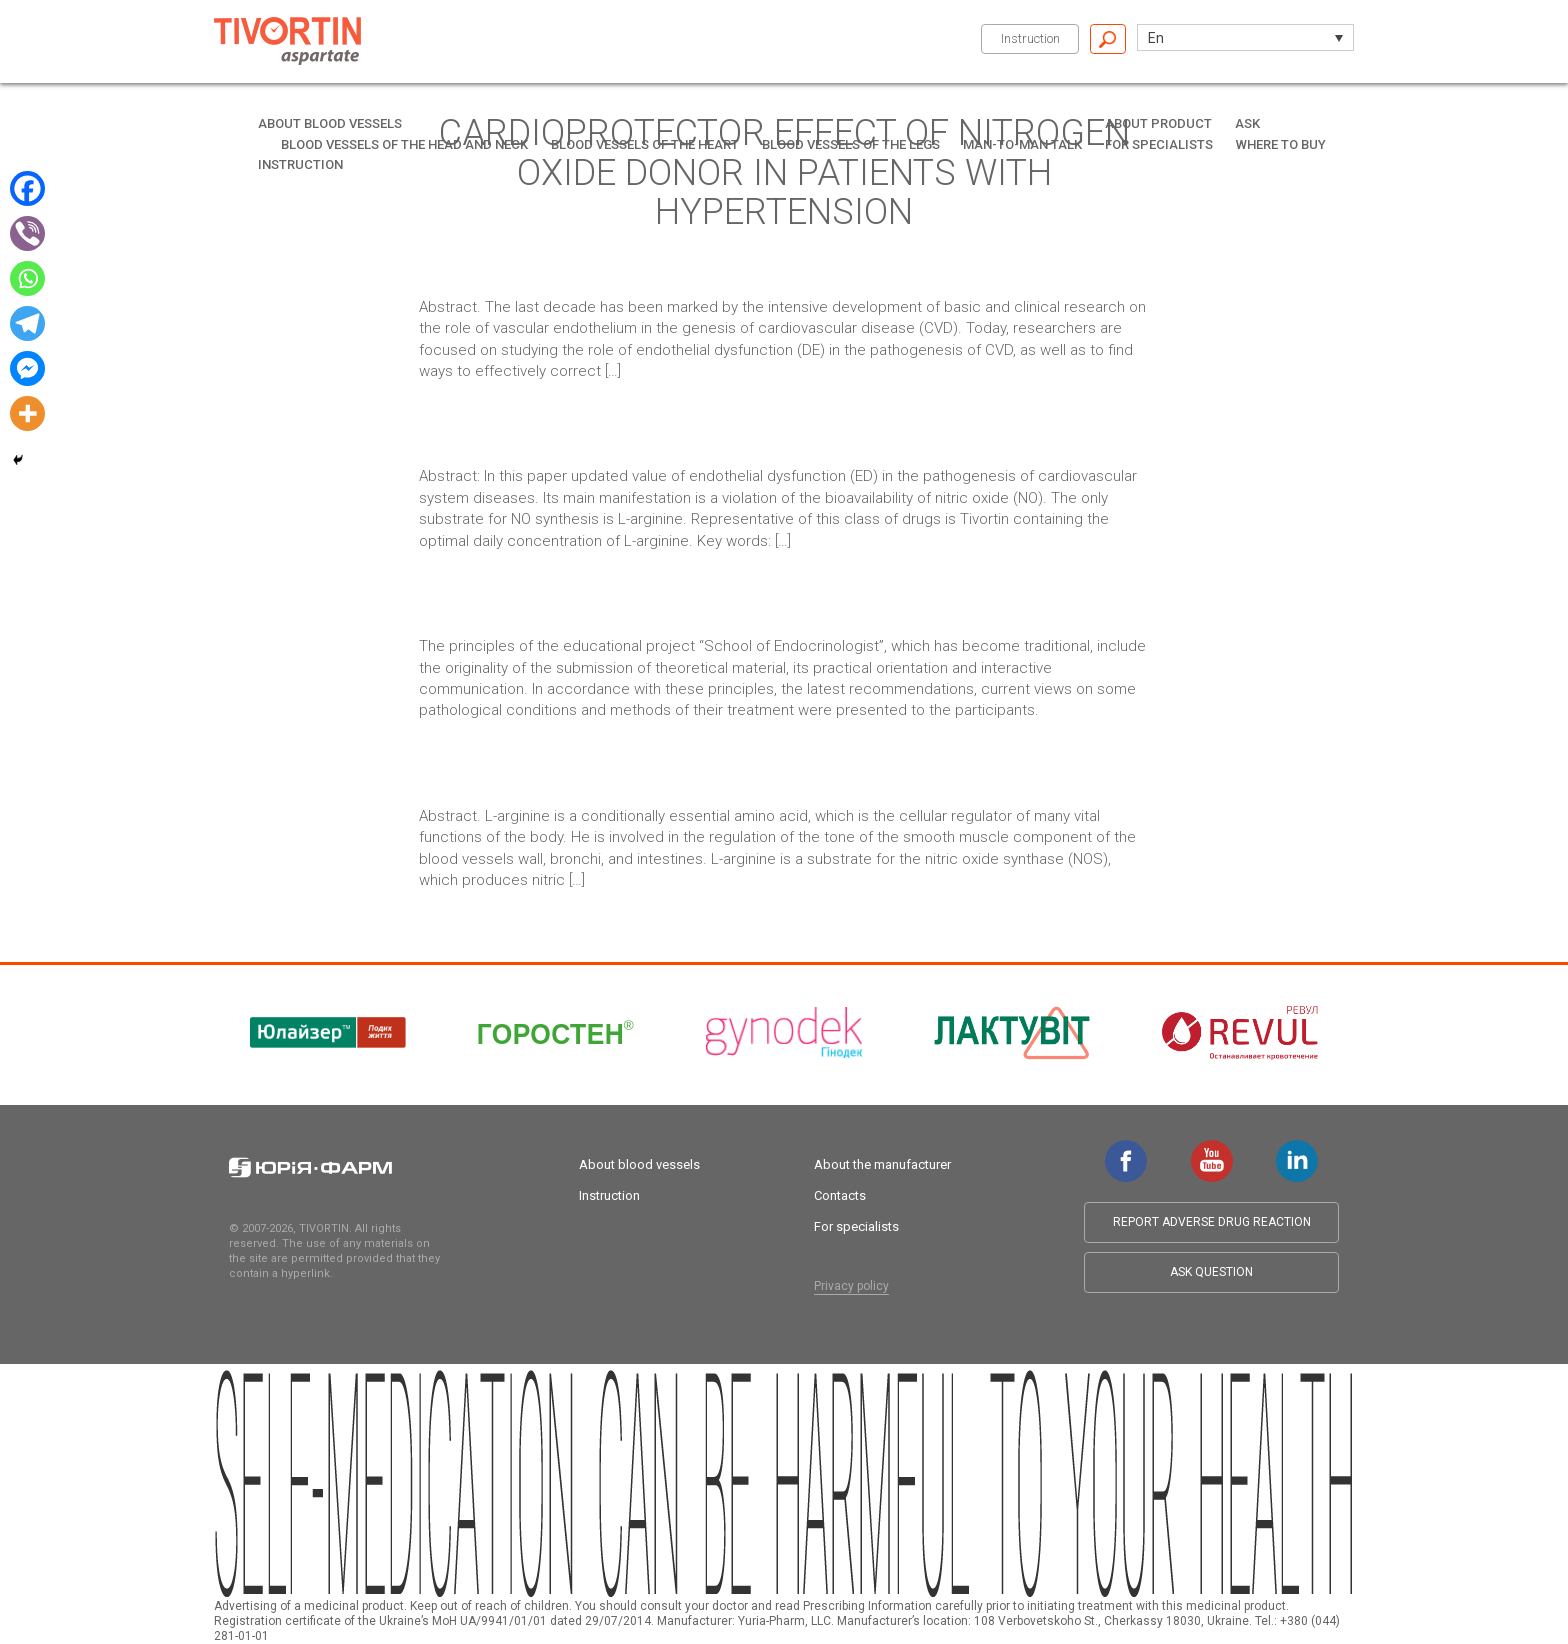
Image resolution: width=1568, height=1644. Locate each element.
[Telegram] (27, 323)
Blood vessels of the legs (851, 144)
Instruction (1030, 38)
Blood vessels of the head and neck (404, 144)
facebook (1126, 1150)
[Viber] (27, 233)
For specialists (1159, 144)
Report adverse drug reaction (1212, 1222)
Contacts (840, 1195)
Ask (1247, 123)
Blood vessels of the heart (645, 144)
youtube (1212, 1150)
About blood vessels (330, 123)
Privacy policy (851, 1286)
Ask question (1211, 1272)
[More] (27, 413)
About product (1158, 123)
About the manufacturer (882, 1164)
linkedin (1297, 1150)
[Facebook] (27, 188)
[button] (1245, 37)
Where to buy (1281, 144)
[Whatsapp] (27, 278)
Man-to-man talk (1022, 144)
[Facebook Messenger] (27, 368)
